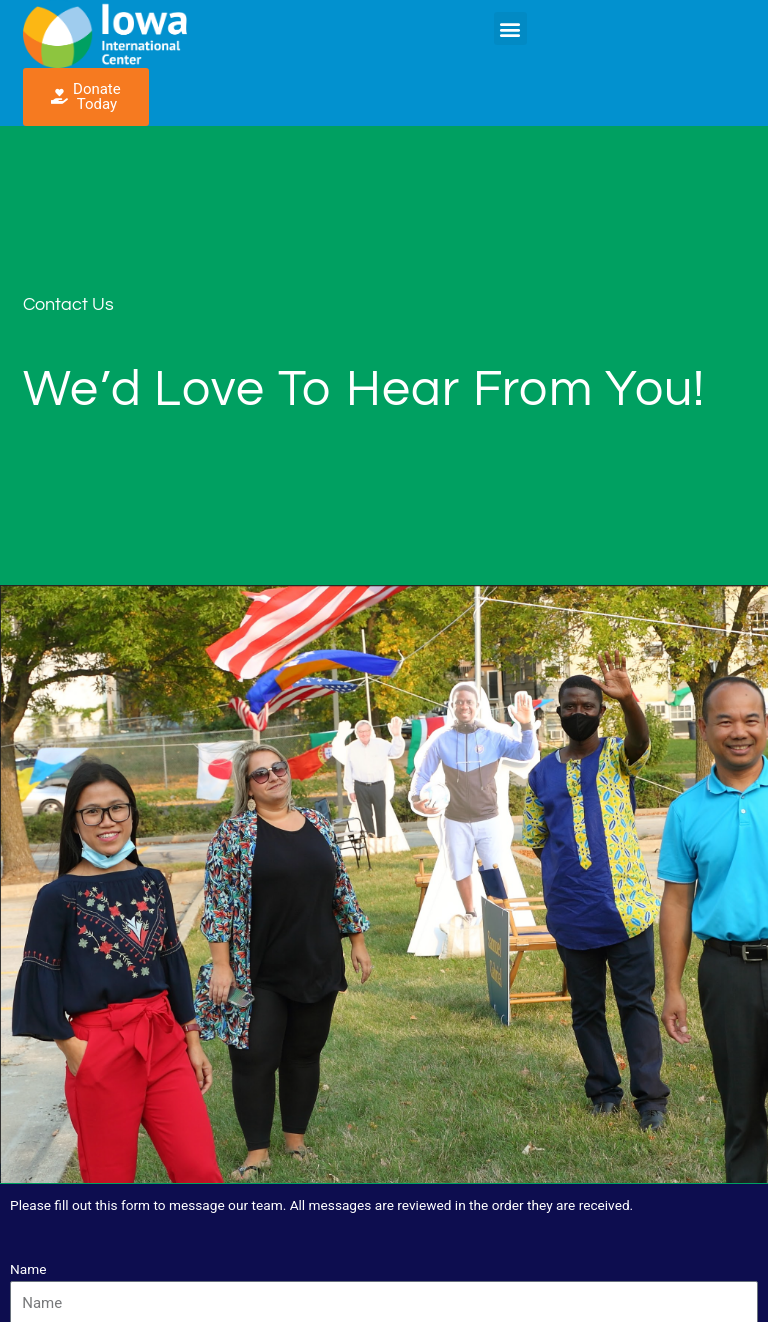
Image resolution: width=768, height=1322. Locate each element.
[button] (510, 28)
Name (28, 1269)
